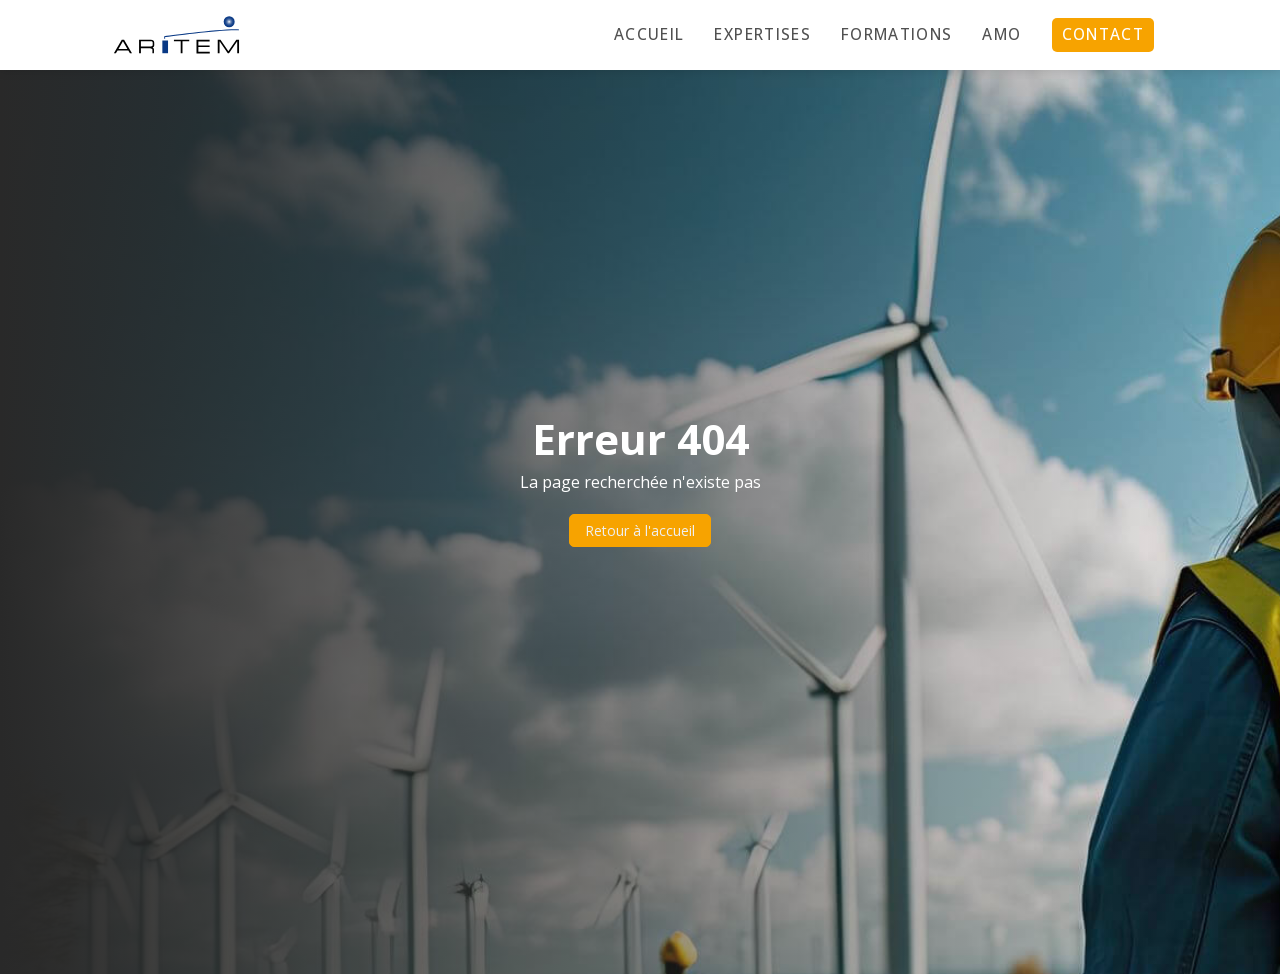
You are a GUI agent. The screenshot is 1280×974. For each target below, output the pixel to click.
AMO (1001, 34)
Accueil (649, 34)
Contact (1103, 34)
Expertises (762, 34)
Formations (897, 34)
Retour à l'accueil (640, 530)
